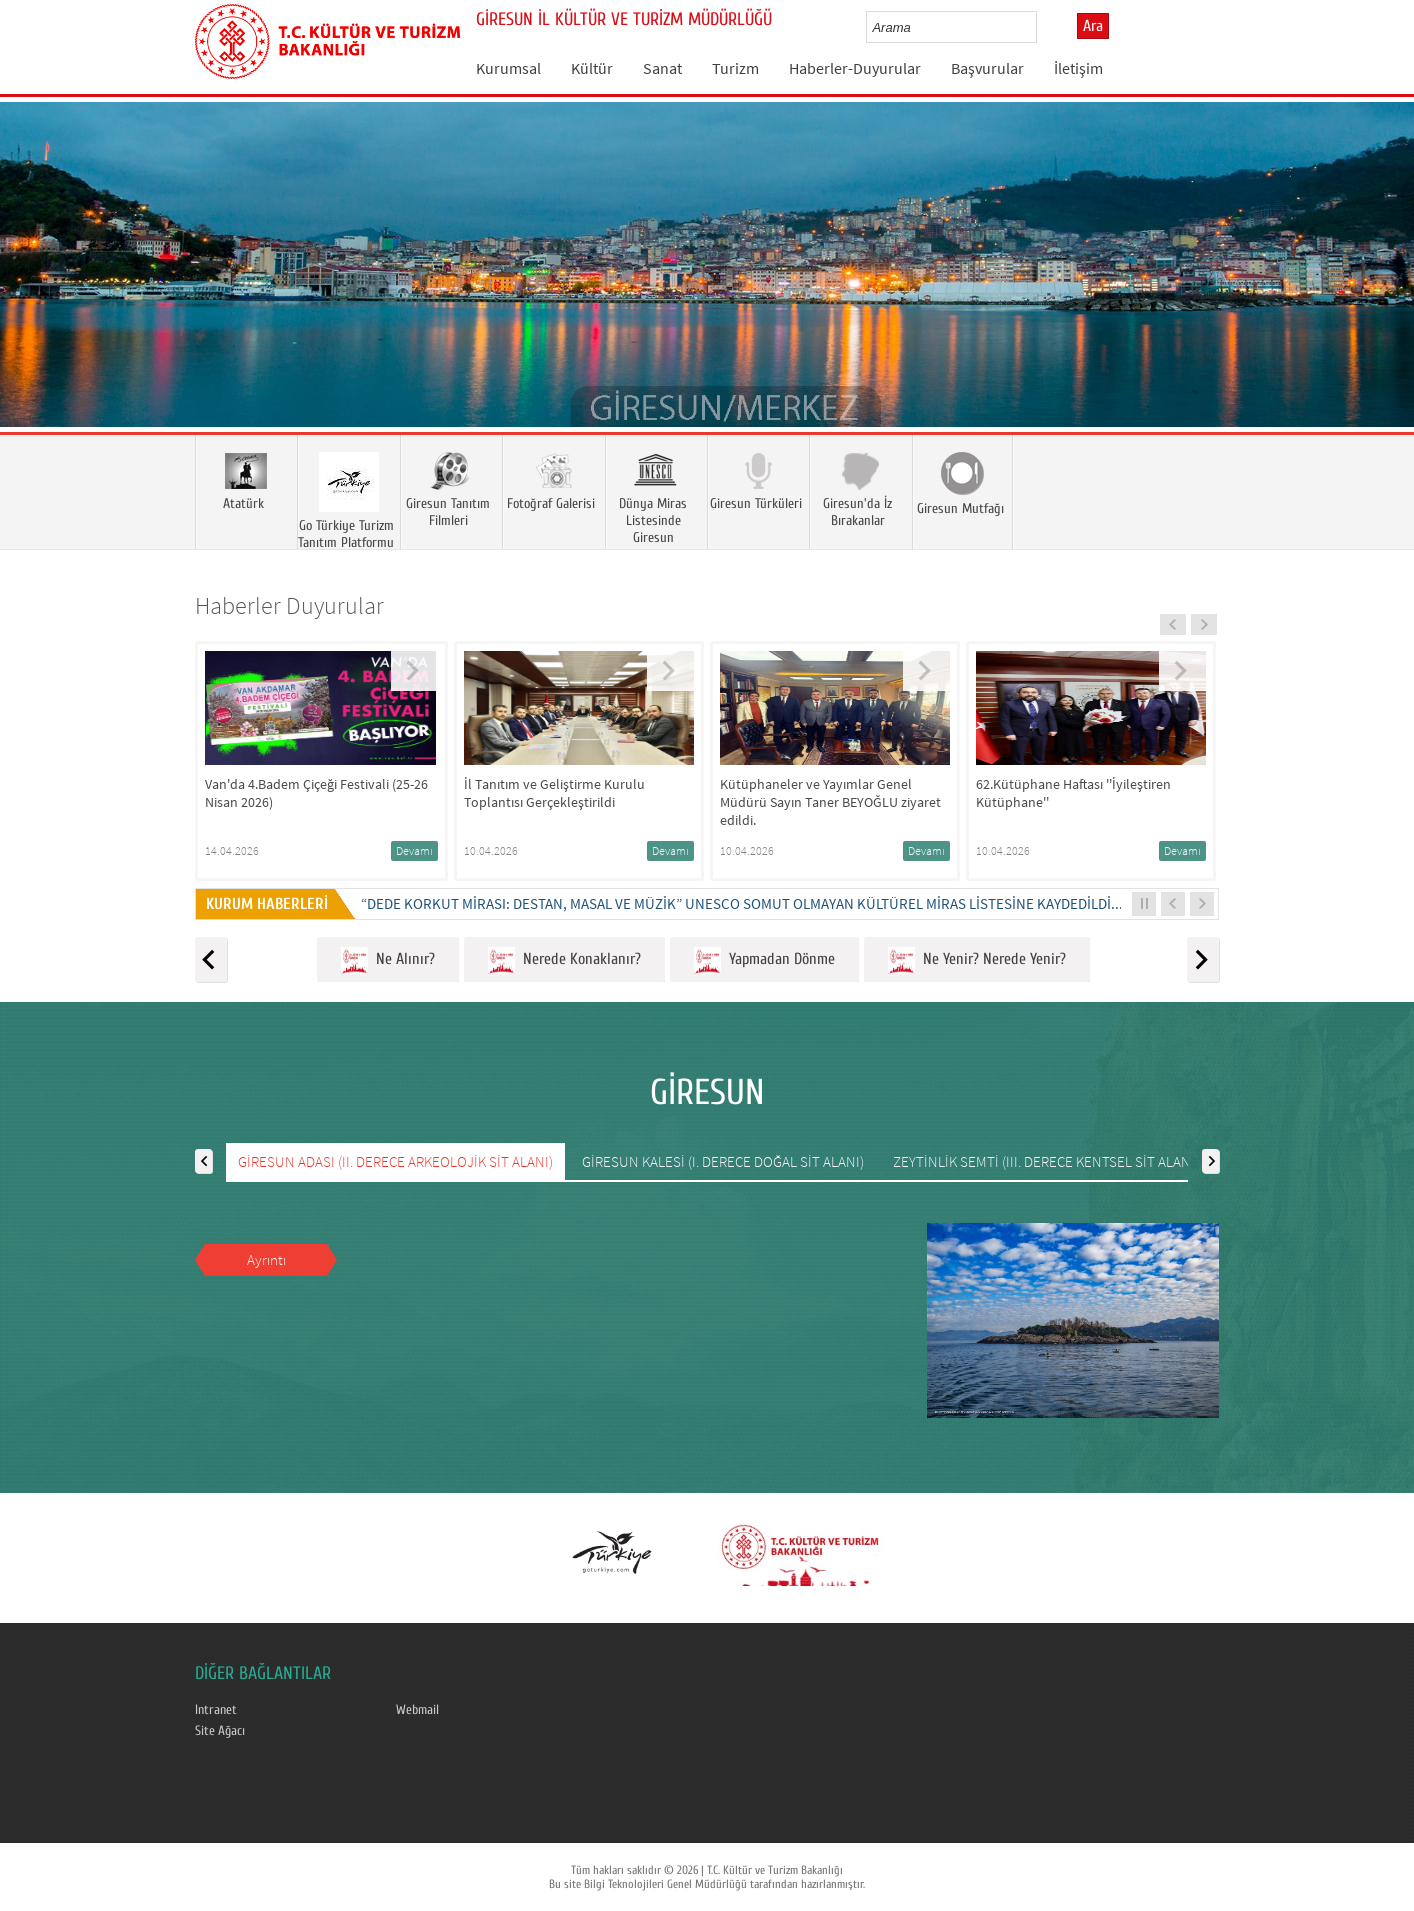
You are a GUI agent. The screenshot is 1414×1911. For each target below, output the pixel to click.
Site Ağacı (220, 1731)
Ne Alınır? (388, 960)
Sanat (662, 68)
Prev (35, 294)
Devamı (414, 850)
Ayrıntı (266, 1259)
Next (1379, 294)
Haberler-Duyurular (855, 68)
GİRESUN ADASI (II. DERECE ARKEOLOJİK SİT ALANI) (395, 1161)
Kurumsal (508, 68)
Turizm (735, 68)
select (1042, 27)
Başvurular (987, 68)
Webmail (417, 1710)
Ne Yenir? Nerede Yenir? (977, 960)
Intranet (216, 1710)
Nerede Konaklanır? (564, 960)
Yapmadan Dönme (764, 960)
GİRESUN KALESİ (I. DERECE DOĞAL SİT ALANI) (723, 1161)
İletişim (1078, 68)
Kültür (592, 68)
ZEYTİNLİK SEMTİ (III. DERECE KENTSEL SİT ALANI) (1046, 1161)
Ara (1093, 26)
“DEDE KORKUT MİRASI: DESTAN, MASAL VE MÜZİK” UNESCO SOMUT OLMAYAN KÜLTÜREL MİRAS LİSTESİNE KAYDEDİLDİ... (742, 903)
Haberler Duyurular (289, 605)
